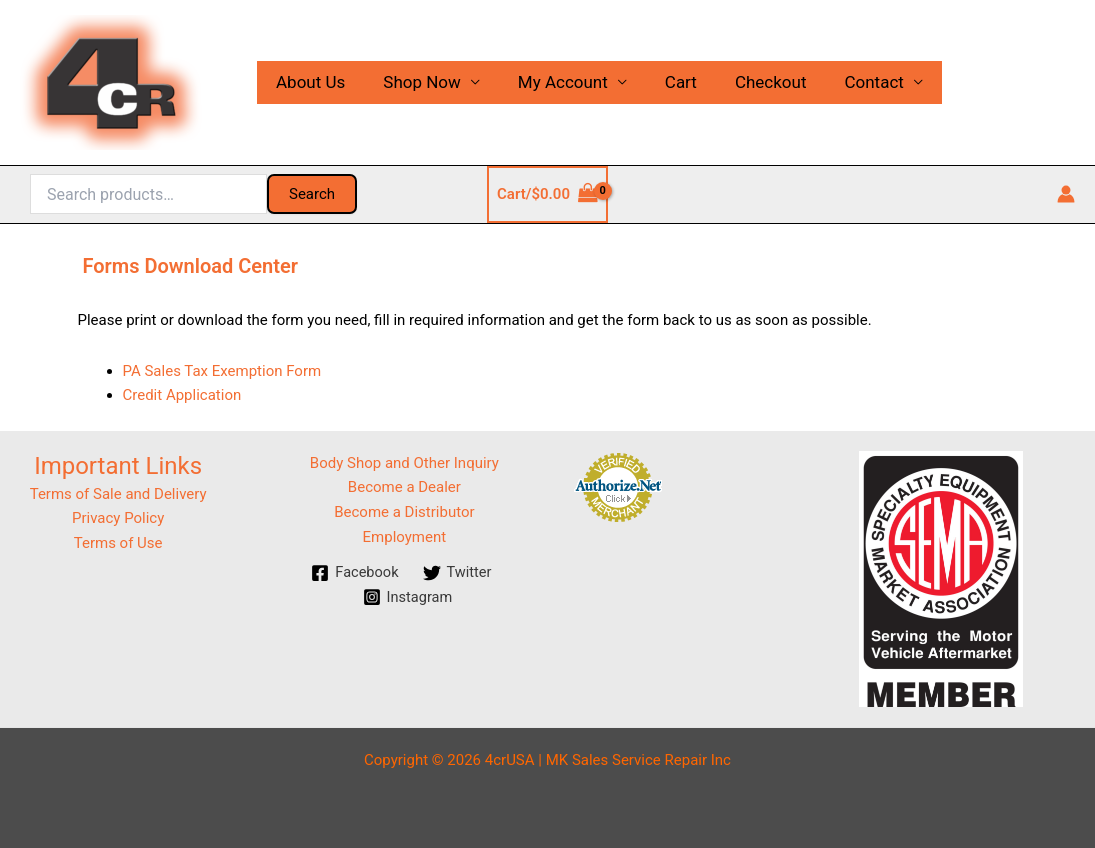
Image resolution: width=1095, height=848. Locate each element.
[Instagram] (408, 597)
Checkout (753, 82)
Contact (851, 82)
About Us (308, 82)
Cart (667, 82)
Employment (405, 537)
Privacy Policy (118, 518)
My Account (553, 82)
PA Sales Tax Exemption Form (222, 371)
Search (312, 194)
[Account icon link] (1066, 194)
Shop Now (416, 82)
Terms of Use (118, 543)
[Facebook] (354, 573)
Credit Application (182, 395)
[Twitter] (458, 573)
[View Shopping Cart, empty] (547, 194)
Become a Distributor (404, 512)
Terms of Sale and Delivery (118, 494)
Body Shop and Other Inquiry (404, 463)
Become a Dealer (404, 487)
